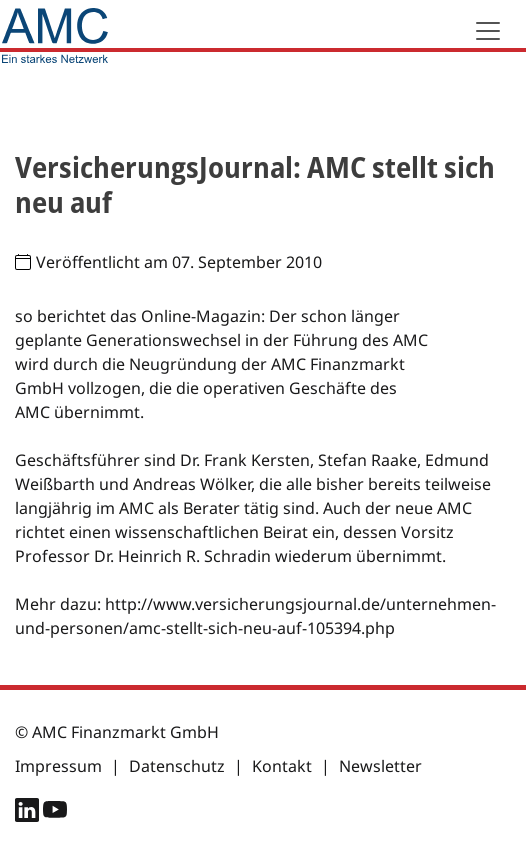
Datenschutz (177, 766)
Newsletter (380, 766)
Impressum (58, 766)
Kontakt (282, 766)
